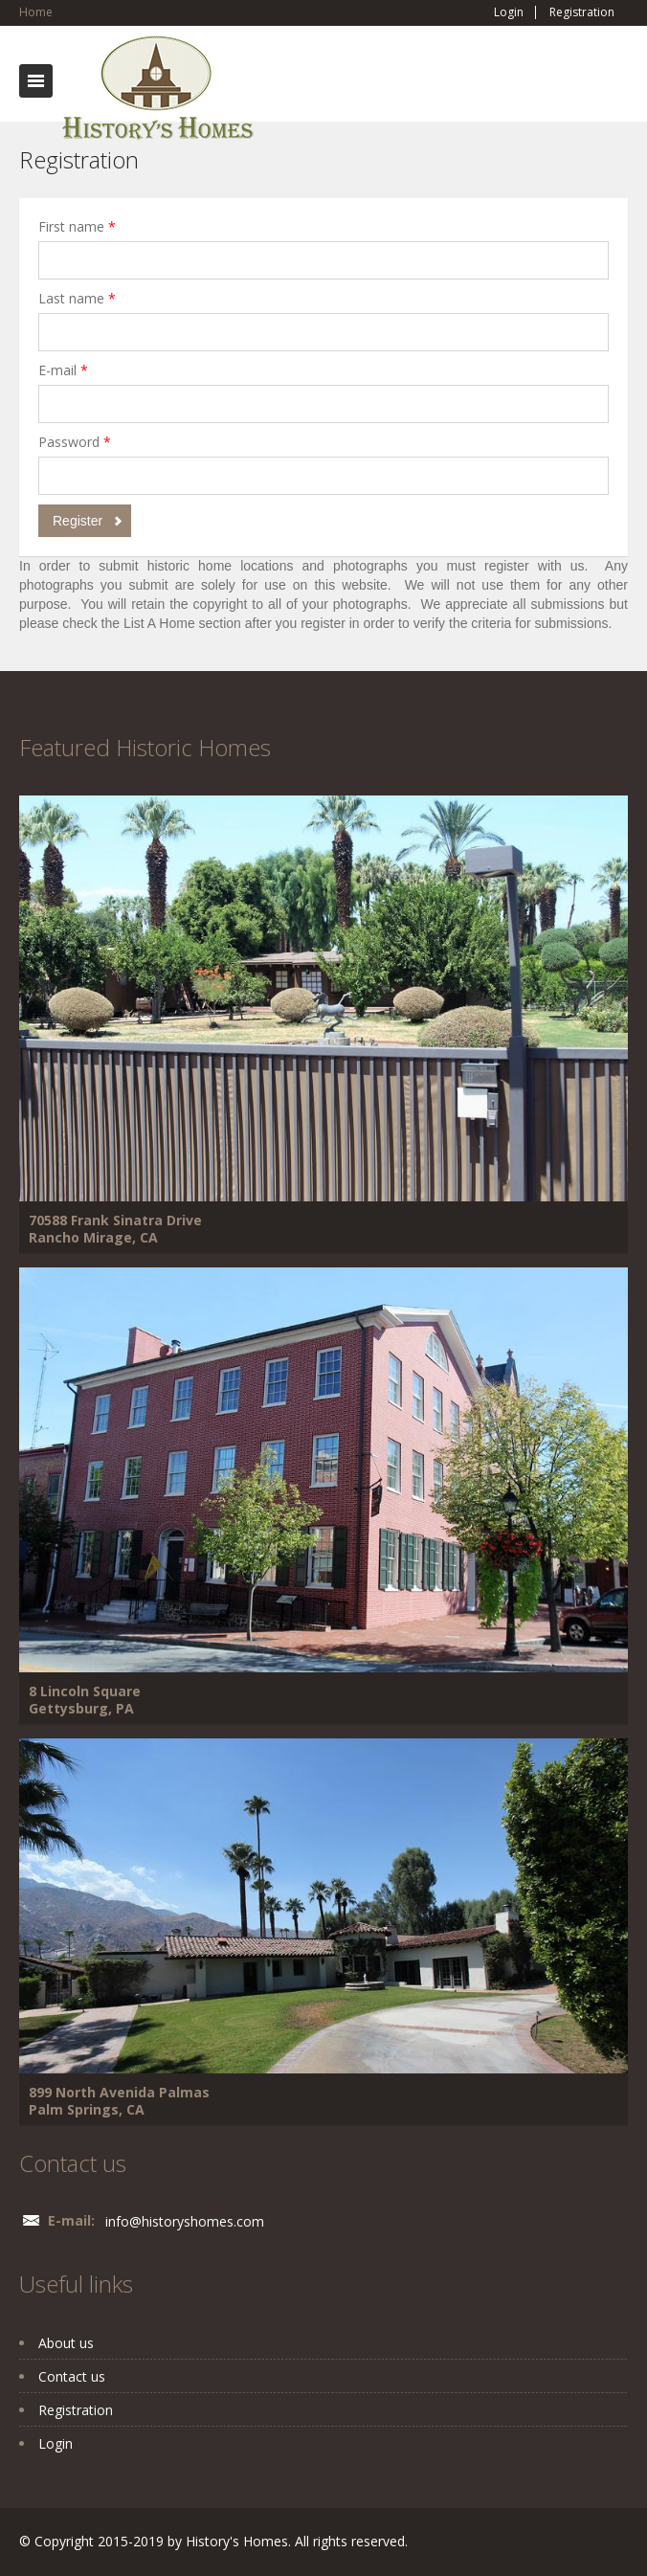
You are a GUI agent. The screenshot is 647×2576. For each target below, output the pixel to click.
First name (77, 226)
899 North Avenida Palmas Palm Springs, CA (119, 2100)
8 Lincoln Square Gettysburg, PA (85, 1699)
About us (66, 2343)
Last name (77, 298)
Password (74, 442)
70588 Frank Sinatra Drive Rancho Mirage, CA (115, 1228)
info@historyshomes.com (184, 2221)
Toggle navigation (36, 81)
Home (36, 12)
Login (509, 12)
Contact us (71, 2376)
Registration (581, 12)
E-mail (63, 370)
